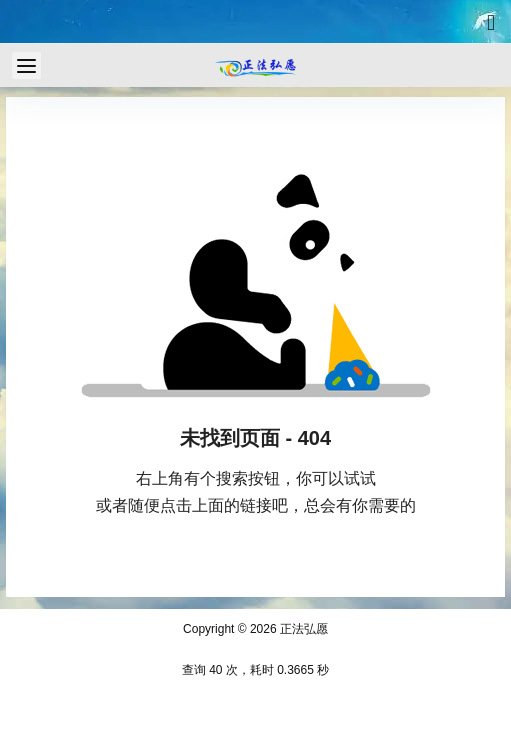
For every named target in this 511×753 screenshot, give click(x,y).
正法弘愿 (302, 629)
